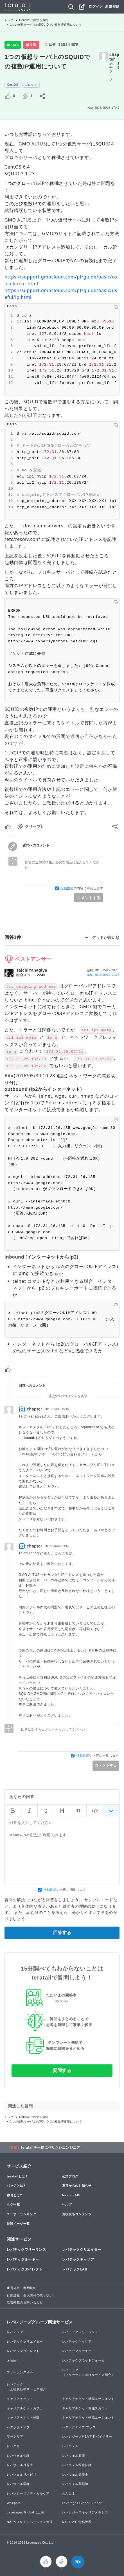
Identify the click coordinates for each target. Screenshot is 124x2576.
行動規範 (67, 888)
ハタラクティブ (18, 2427)
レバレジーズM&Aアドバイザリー (87, 2436)
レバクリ (13, 2446)
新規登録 (112, 6)
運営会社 (13, 2288)
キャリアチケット (20, 2398)
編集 (103, 974)
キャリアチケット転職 (23, 2417)
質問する (62, 2070)
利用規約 (30, 2288)
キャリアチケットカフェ (25, 2408)
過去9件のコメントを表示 (67, 1396)
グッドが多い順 (106, 937)
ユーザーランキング (21, 2214)
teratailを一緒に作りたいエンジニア (50, 2148)
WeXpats (14, 2503)
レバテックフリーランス (26, 2250)
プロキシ (31, 84)
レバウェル (70, 2446)
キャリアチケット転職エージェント (88, 2417)
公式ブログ (70, 2176)
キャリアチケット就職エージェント (88, 2398)
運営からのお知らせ (77, 2185)
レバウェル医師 (18, 2484)
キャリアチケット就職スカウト (85, 2408)
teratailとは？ (17, 2176)
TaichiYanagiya (31, 970)
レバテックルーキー (23, 2259)
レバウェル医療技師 (77, 2465)
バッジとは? (16, 2185)
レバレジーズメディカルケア (28, 2493)
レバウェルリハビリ (21, 2474)
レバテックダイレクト (24, 2269)
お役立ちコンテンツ (77, 2214)
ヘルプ (67, 2204)
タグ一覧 (13, 2204)
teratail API (71, 2195)
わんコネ (68, 2493)
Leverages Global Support (82, 2503)
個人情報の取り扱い (38, 2295)
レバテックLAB (74, 2269)
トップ (8, 20)
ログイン (96, 6)
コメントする (88, 897)
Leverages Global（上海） (27, 2512)
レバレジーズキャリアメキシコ (85, 2512)
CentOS (12, 84)
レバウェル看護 (73, 2455)
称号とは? (14, 2195)
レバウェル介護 (18, 2455)
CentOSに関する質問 (33, 20)
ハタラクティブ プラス (79, 2427)
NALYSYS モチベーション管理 (30, 2522)
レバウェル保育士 (20, 2465)
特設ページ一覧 (18, 2223)
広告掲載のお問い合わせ (25, 2302)
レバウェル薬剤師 (75, 2484)
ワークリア (15, 2436)
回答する (62, 1932)
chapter (114, 56)
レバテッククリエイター (82, 2250)
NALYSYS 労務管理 (77, 2522)
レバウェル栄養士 (75, 2474)
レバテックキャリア (78, 2259)
